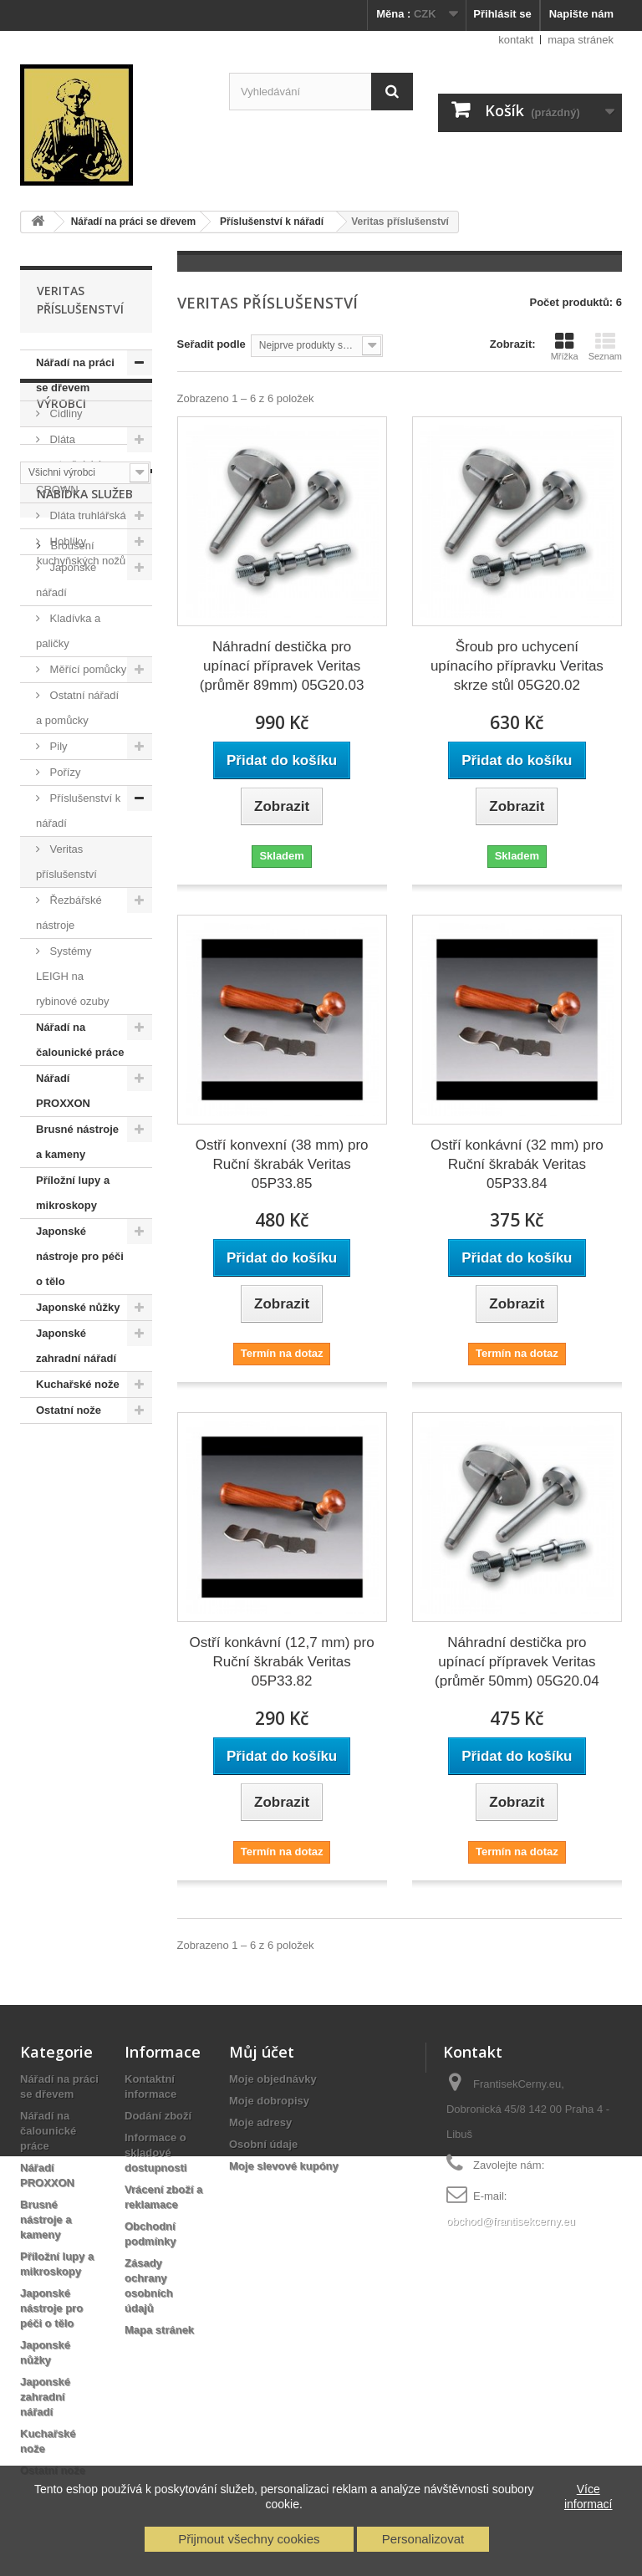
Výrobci (61, 1474)
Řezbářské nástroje (69, 912)
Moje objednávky (273, 2079)
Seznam (605, 346)
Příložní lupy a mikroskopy (73, 1192)
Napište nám (581, 14)
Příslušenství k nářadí (78, 810)
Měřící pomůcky (86, 669)
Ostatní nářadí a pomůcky (77, 708)
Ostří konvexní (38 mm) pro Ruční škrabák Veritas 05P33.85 (282, 1164)
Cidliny (65, 413)
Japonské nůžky (78, 1307)
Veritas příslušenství (66, 861)
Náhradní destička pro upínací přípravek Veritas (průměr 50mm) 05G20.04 (517, 1662)
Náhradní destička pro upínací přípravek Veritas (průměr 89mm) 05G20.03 (282, 666)
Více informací (588, 2496)
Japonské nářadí (66, 580)
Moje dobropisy (269, 2100)
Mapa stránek (159, 2330)
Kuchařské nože (78, 1384)
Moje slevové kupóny (284, 2166)
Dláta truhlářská (86, 515)
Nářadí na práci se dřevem (75, 375)
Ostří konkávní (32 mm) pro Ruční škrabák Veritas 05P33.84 (517, 1164)
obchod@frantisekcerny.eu (510, 2221)
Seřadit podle (211, 344)
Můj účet (261, 2052)
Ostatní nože (68, 1410)
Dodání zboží (158, 2115)
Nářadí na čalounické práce (80, 1039)
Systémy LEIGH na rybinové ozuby (72, 976)
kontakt (515, 39)
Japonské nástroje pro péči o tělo (80, 1256)
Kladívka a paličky (68, 631)
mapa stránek (581, 39)
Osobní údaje (263, 2144)
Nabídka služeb (85, 1597)
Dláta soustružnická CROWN (69, 464)
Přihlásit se (502, 14)
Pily (57, 746)
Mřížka (564, 346)
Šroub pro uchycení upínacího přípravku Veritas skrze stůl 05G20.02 (517, 666)
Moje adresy (260, 2122)
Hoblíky (66, 541)
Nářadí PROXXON (63, 1090)
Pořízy (63, 772)
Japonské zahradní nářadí (76, 1346)
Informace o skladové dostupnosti (155, 2152)
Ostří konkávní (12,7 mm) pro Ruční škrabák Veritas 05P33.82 (282, 1662)
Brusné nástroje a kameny (77, 1141)
